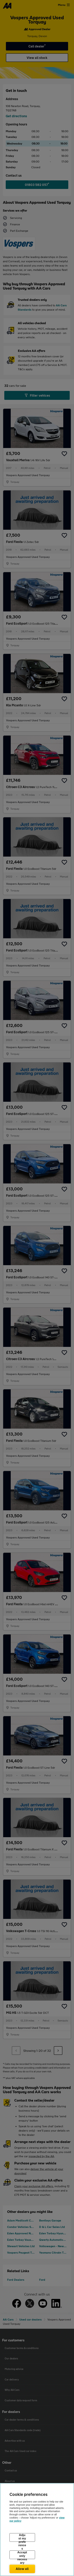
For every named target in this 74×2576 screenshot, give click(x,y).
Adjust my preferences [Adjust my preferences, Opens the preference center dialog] (22, 2538)
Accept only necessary (22, 2555)
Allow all (22, 2569)
